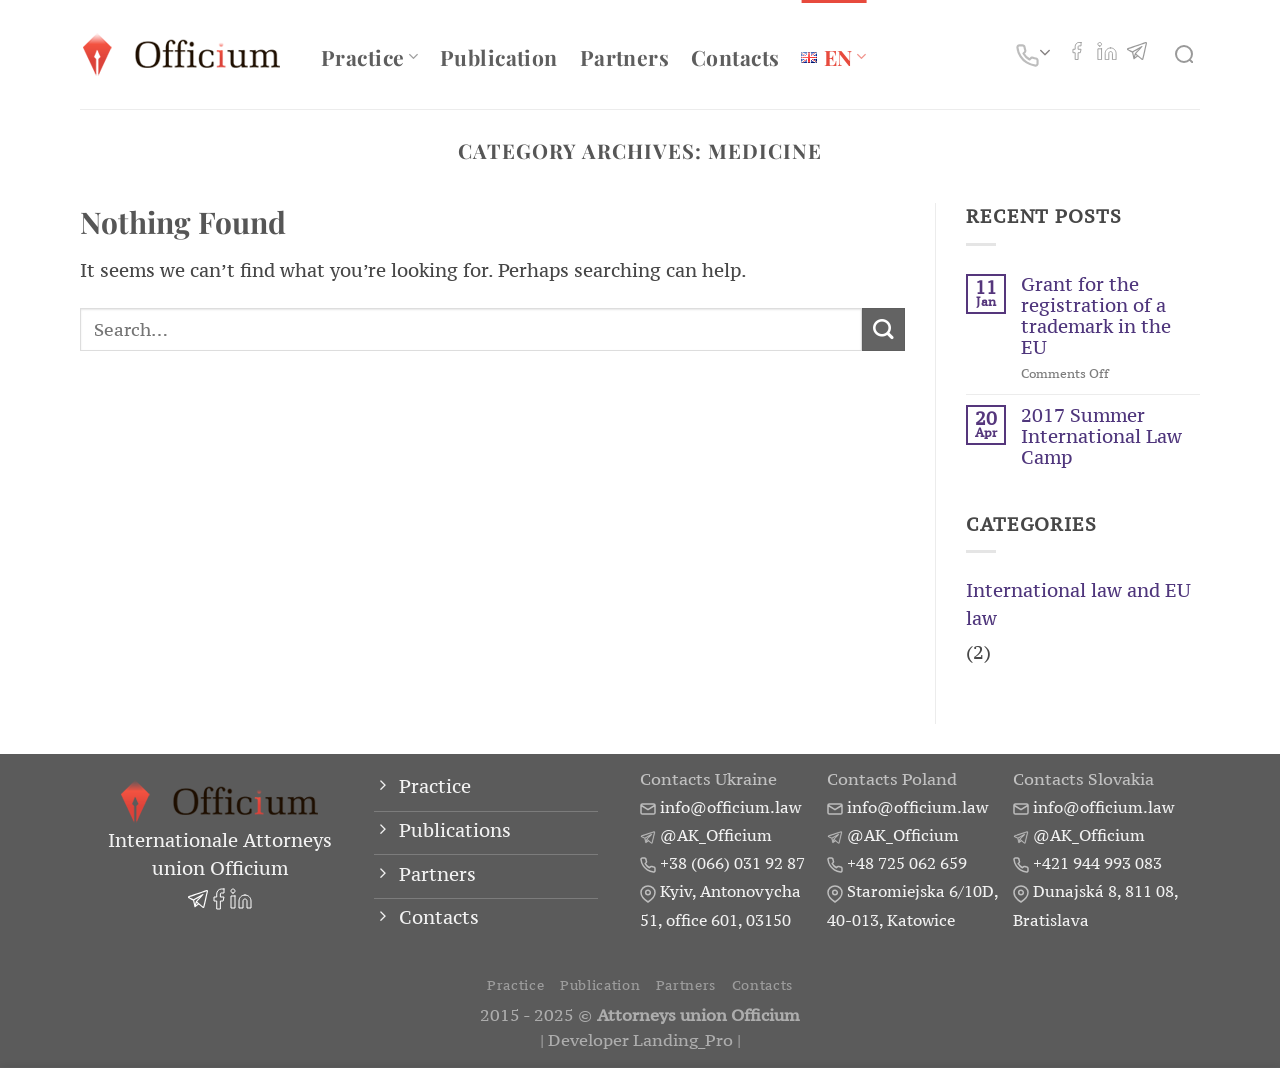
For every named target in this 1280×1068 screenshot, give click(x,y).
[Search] (1187, 55)
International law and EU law (1078, 604)
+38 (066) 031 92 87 (732, 863)
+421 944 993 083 (1097, 863)
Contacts (735, 57)
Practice (369, 57)
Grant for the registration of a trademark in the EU (1096, 316)
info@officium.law (730, 807)
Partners (624, 57)
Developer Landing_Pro (640, 1040)
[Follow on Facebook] (1077, 54)
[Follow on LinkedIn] (1107, 54)
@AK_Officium (716, 835)
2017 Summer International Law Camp (1101, 436)
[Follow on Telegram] (1137, 54)
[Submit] (883, 329)
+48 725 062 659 (907, 863)
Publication (499, 57)
